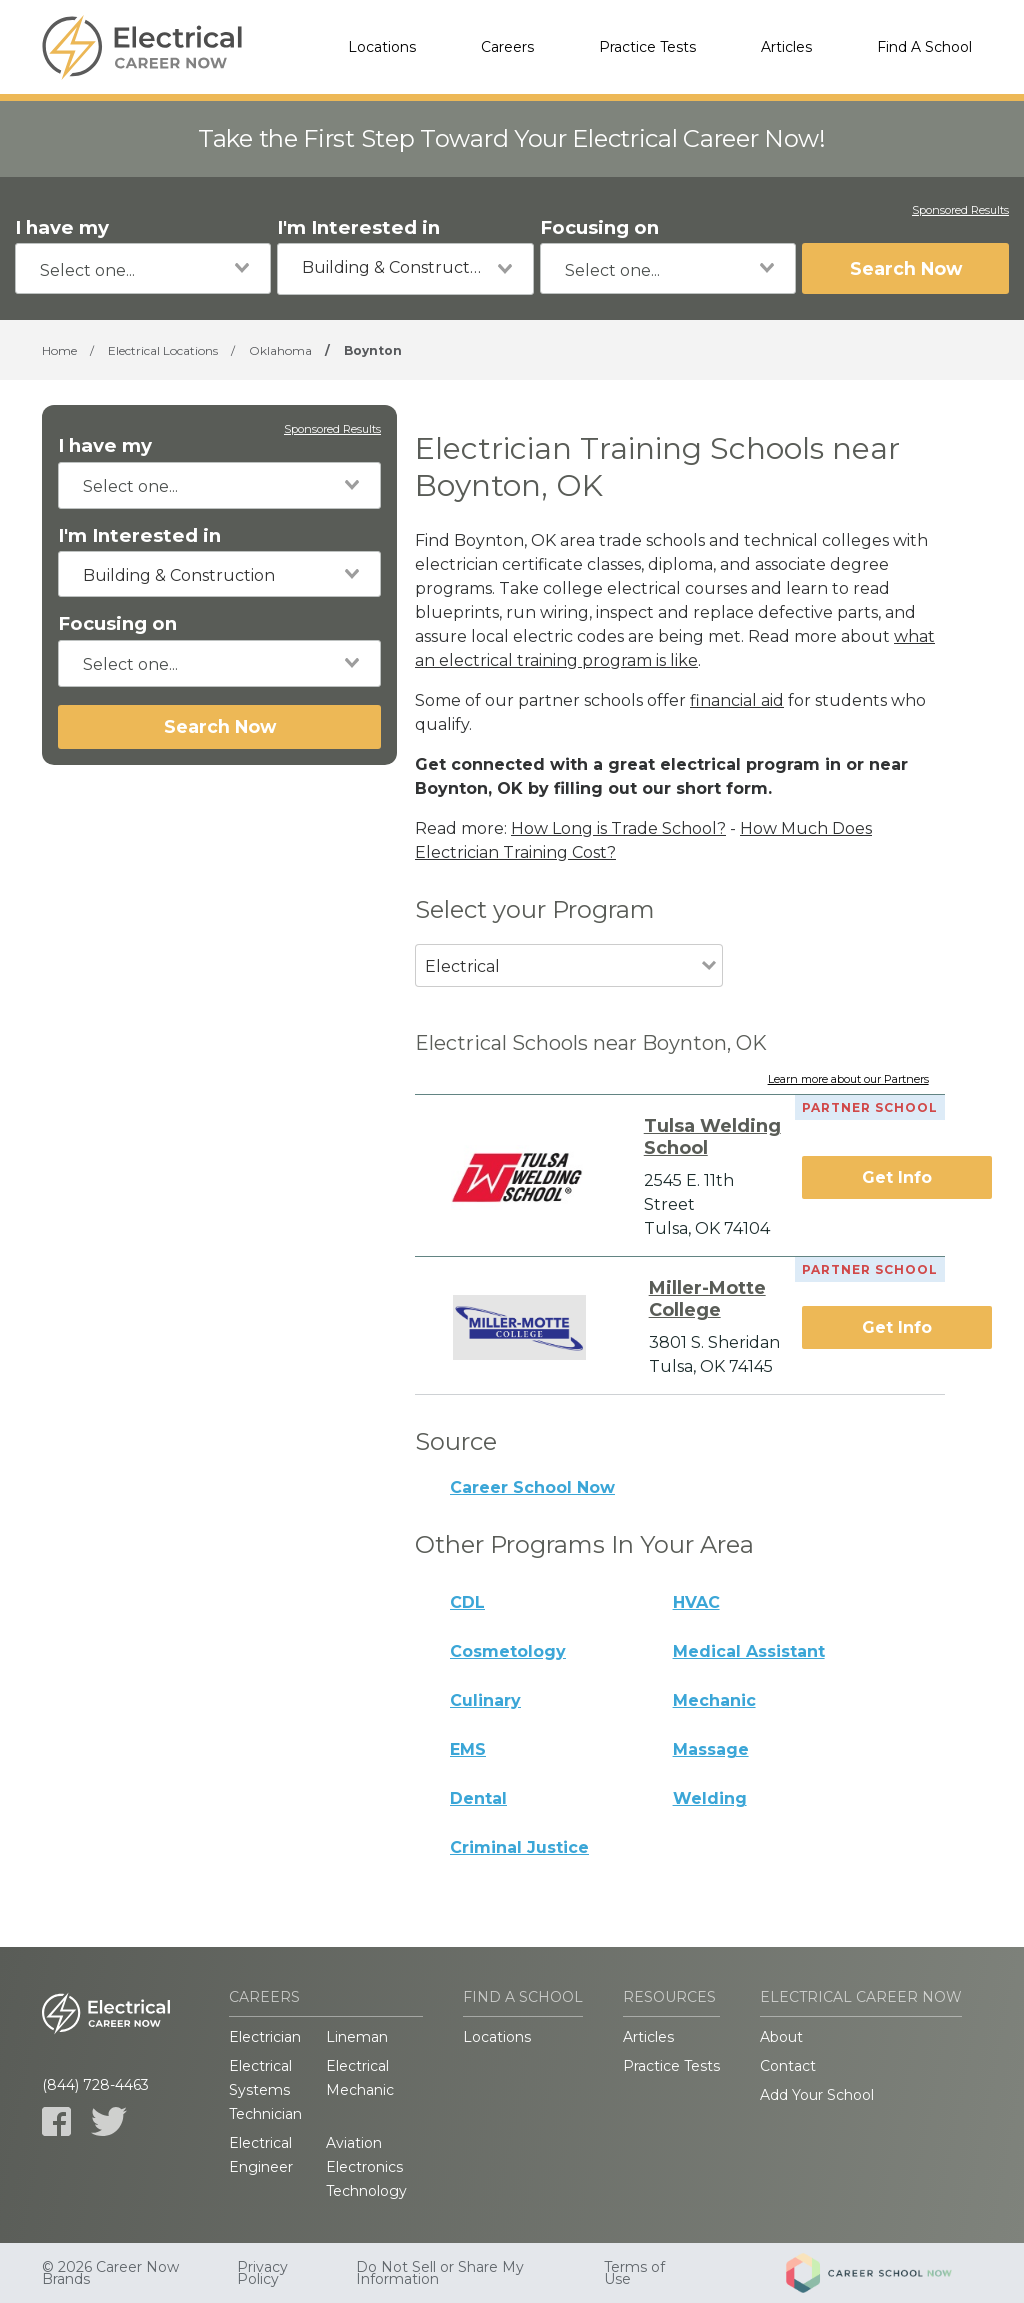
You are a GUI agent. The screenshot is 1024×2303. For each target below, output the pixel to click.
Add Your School (817, 2095)
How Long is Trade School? (618, 828)
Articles (786, 47)
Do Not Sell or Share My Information (440, 2273)
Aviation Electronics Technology (366, 2167)
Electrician (265, 2037)
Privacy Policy (262, 2273)
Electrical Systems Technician (265, 2090)
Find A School (924, 47)
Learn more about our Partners (848, 1080)
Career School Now (532, 1487)
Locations (382, 47)
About (781, 2037)
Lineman (357, 2037)
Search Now (906, 268)
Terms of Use (634, 2273)
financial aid (737, 700)
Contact (788, 2066)
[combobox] (143, 268)
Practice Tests (647, 47)
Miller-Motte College (707, 1299)
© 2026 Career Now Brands (110, 2273)
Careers (507, 47)
